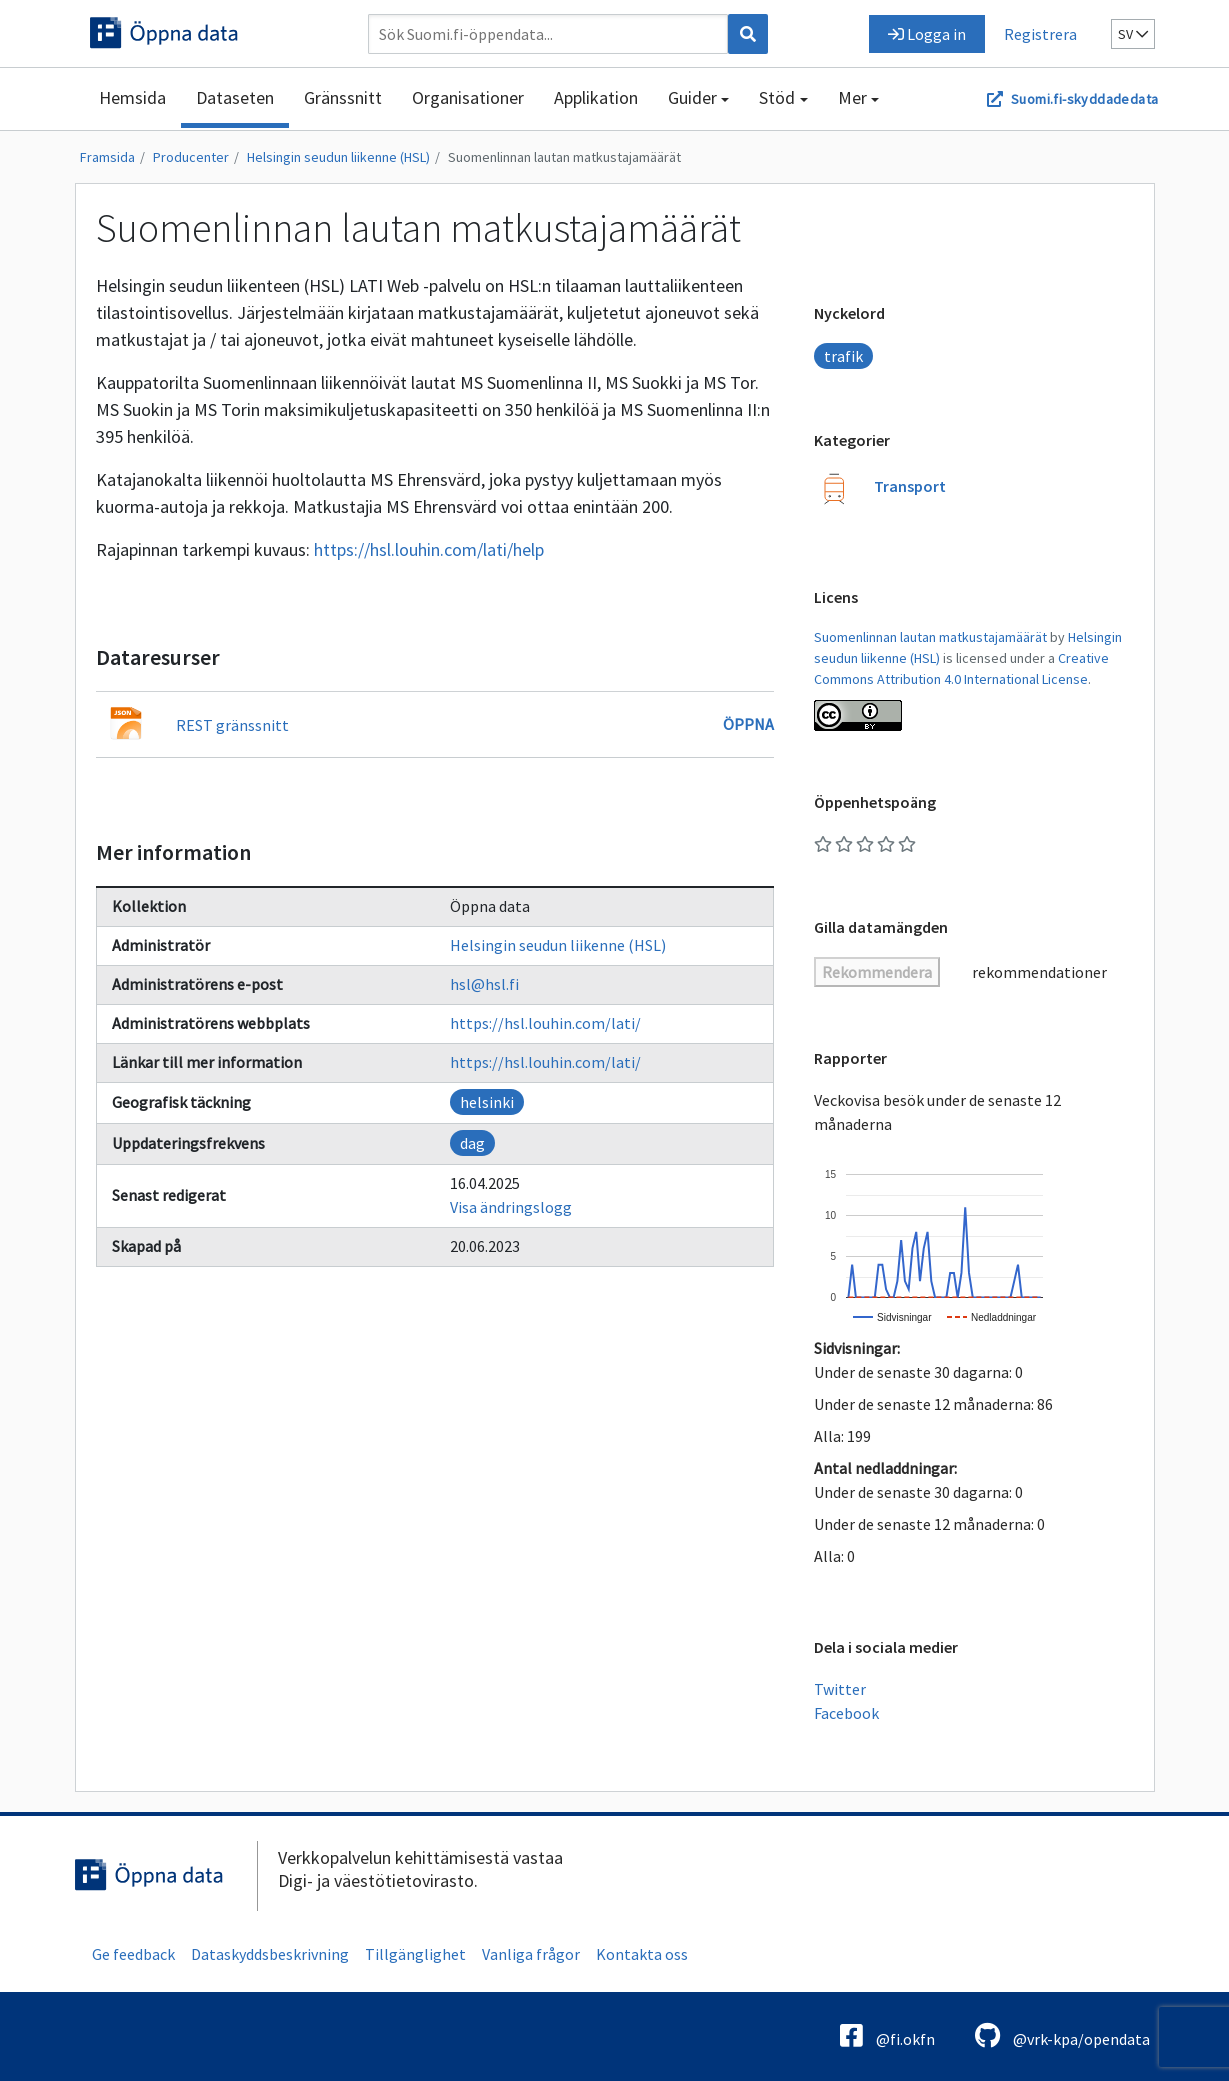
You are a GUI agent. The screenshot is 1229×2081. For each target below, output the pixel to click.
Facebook (846, 1713)
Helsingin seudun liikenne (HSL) (338, 157)
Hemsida (132, 97)
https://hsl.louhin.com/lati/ (545, 1023)
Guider (692, 97)
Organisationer (468, 97)
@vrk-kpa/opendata (1062, 2035)
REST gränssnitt (232, 725)
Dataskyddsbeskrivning (270, 1954)
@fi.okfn (887, 2035)
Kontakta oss (642, 1954)
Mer (852, 97)
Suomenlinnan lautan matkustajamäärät (564, 157)
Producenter (191, 157)
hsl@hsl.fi (484, 984)
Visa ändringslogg (511, 1207)
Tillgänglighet (415, 1954)
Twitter (840, 1689)
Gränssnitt (343, 97)
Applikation (596, 97)
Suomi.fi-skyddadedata (1084, 99)
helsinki (487, 1102)
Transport (910, 486)
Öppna (748, 724)
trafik (843, 356)
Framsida (107, 157)
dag (472, 1143)
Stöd (777, 97)
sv (1133, 34)
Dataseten (235, 97)
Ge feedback (133, 1954)
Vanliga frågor (531, 1954)
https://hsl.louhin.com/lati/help (429, 549)
